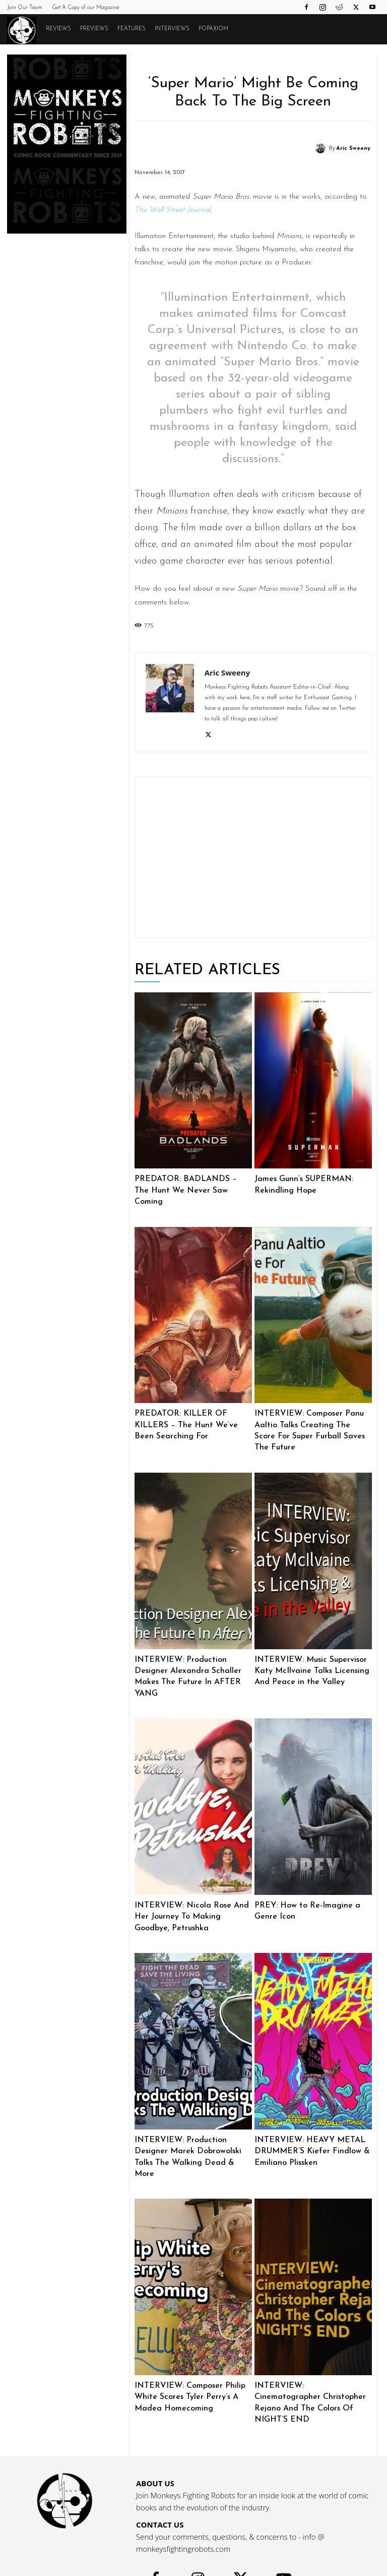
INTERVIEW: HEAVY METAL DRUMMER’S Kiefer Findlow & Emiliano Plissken (309, 2129)
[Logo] (24, 29)
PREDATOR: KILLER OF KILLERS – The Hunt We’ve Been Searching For (193, 1411)
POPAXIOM (213, 29)
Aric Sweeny (353, 148)
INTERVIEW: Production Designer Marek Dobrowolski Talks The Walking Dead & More (191, 2129)
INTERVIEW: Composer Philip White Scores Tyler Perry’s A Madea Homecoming (188, 2362)
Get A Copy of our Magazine (85, 8)
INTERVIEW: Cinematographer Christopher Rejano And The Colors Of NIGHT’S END (309, 2362)
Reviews (58, 29)
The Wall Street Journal (172, 210)
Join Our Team (24, 8)
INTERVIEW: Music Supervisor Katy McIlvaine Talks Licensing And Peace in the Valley (308, 1654)
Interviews (172, 29)
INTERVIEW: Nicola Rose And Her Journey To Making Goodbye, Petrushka (193, 1897)
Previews (94, 29)
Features (131, 29)
